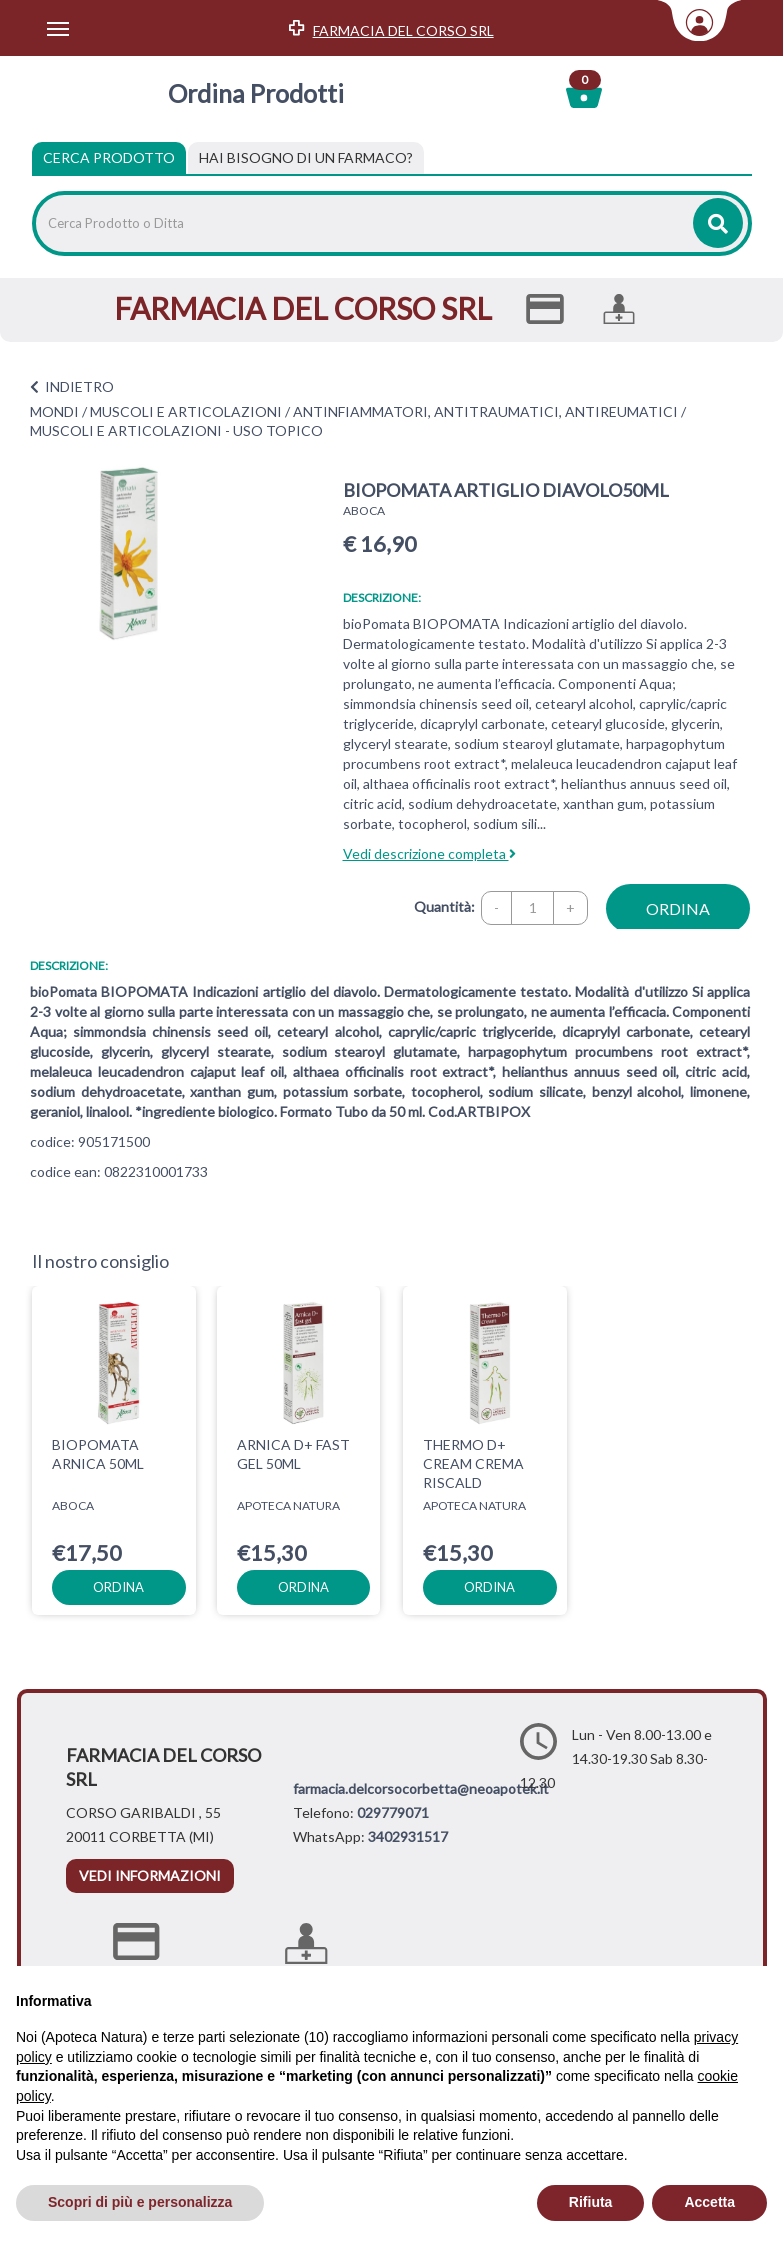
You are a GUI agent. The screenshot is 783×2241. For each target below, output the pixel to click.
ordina (678, 908)
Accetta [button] (709, 2202)
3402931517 (408, 1836)
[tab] (306, 158)
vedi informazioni (150, 1875)
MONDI (54, 411)
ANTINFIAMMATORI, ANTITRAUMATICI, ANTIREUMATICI (485, 411)
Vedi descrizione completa (429, 853)
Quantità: (444, 906)
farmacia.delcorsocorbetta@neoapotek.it (421, 1788)
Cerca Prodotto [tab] (109, 157)
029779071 (393, 1812)
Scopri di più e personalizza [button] (140, 2202)
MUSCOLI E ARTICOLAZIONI (186, 411)
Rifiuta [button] (591, 2202)
